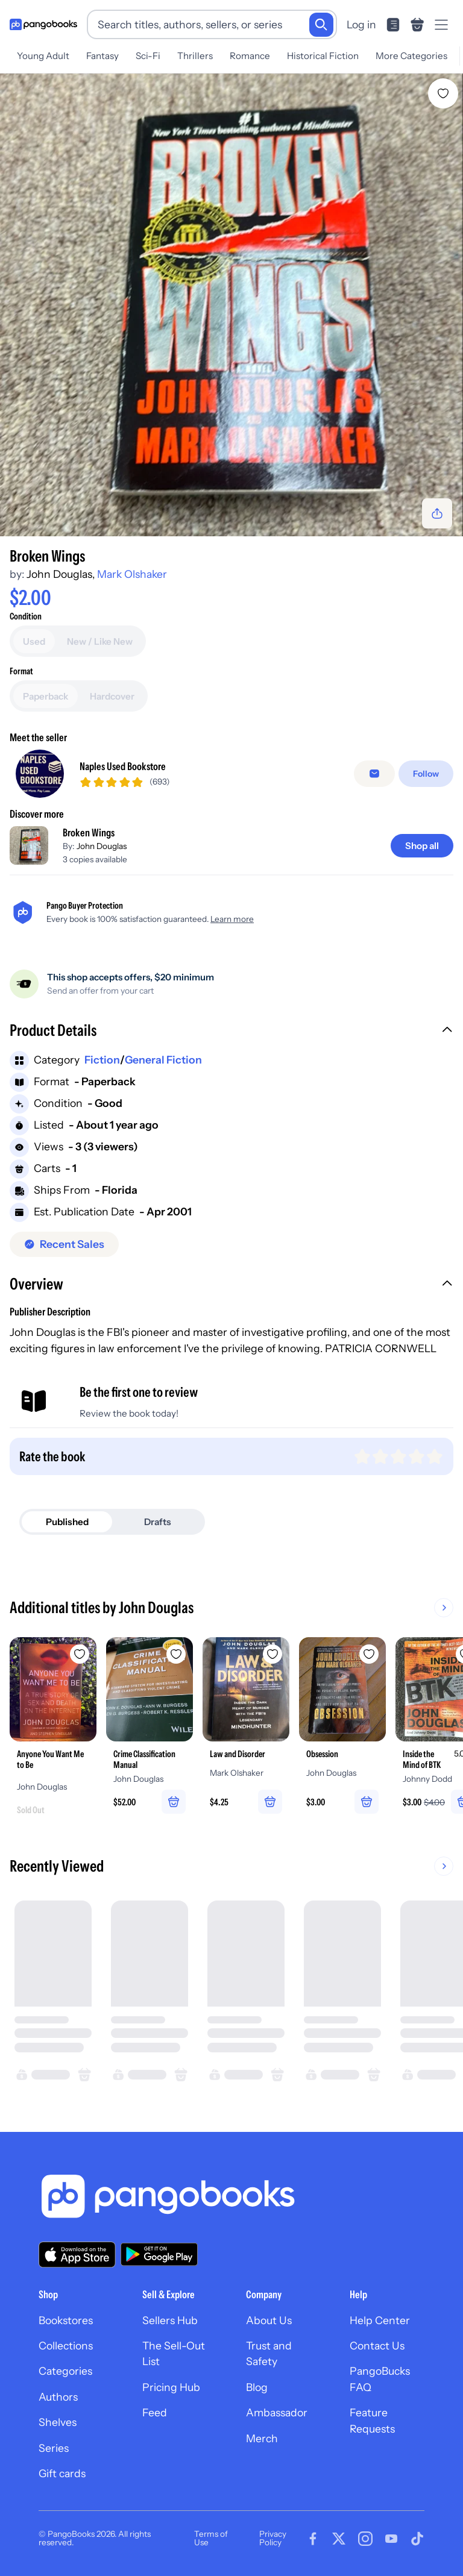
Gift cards (62, 2473)
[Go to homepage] (43, 25)
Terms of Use (211, 2538)
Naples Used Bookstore (123, 766)
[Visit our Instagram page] (365, 2538)
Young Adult (43, 55)
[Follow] (425, 773)
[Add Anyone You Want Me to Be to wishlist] (79, 1654)
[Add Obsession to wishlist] (369, 1654)
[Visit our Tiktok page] (417, 2538)
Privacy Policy (272, 2538)
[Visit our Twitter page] (339, 2538)
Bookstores (66, 2320)
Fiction (102, 1059)
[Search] (321, 25)
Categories (65, 2370)
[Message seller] (374, 773)
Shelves (58, 2422)
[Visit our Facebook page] (313, 2538)
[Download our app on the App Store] (77, 2254)
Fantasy (102, 55)
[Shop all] (422, 845)
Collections (66, 2345)
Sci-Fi (148, 55)
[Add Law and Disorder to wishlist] (272, 1654)
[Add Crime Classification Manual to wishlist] (176, 1654)
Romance (250, 55)
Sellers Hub (170, 2320)
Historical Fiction (323, 55)
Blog (257, 2387)
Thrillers (195, 55)
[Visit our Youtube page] (391, 2538)
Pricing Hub (171, 2387)
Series (54, 2448)
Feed (154, 2412)
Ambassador (276, 2412)
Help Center (380, 2320)
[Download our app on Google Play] (159, 2254)
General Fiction (163, 1059)
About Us (269, 2320)
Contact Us (377, 2345)
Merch (262, 2438)
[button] (231, 1032)
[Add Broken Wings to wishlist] (443, 93)
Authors (58, 2396)
